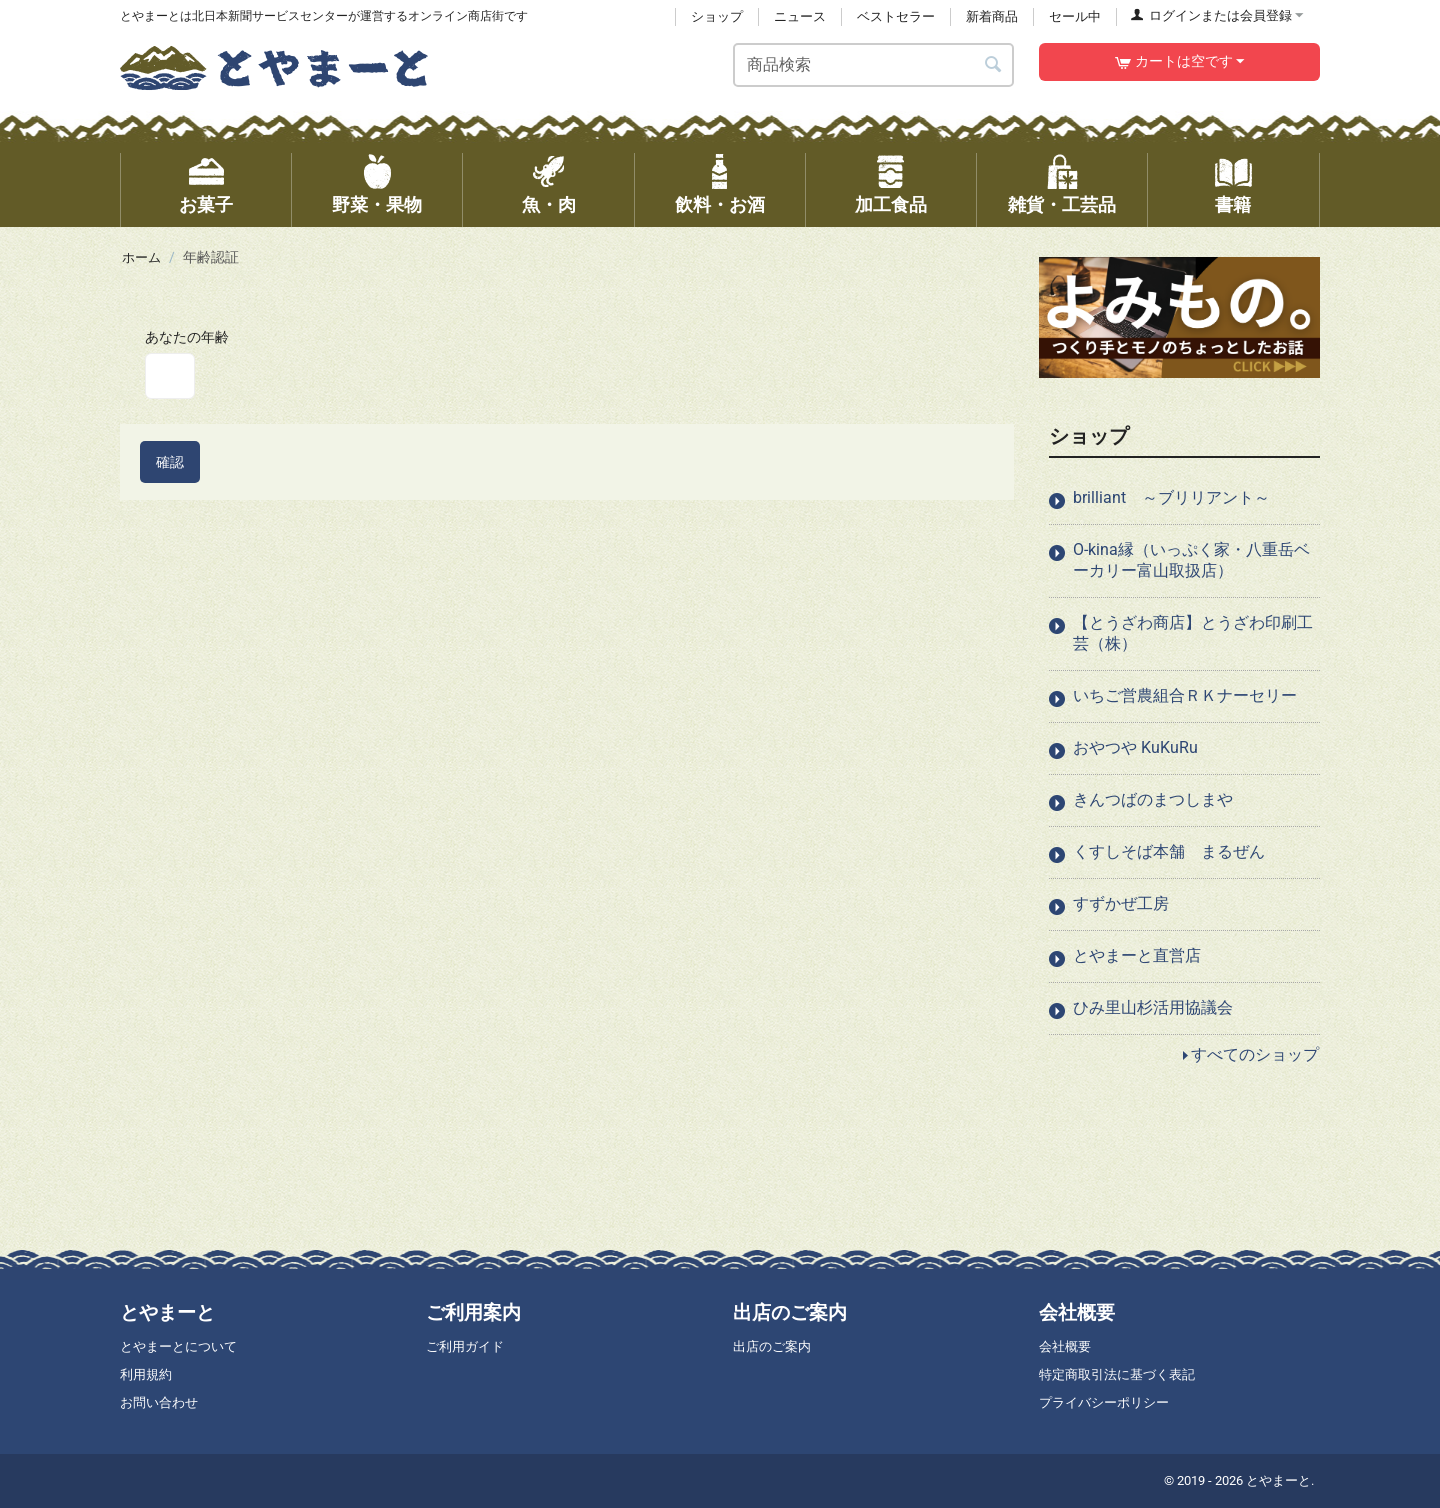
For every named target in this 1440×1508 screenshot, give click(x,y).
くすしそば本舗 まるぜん (1169, 851)
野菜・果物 (377, 205)
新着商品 (992, 16)
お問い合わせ (159, 1402)
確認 (170, 462)
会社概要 (1065, 1346)
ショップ (717, 16)
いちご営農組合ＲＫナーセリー (1185, 695)
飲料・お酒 (720, 205)
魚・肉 (549, 205)
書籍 (1233, 205)
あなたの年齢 (187, 337)
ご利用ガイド (465, 1346)
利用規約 (146, 1374)
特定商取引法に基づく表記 (1117, 1374)
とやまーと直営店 (1137, 955)
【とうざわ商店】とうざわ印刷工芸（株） (1193, 633)
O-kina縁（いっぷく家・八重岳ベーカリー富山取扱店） (1191, 560)
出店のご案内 (772, 1346)
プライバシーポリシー (1104, 1402)
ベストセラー (896, 16)
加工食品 (891, 205)
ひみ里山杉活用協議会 (1153, 1007)
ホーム (143, 257)
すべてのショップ (1255, 1054)
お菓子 (206, 205)
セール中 (1075, 16)
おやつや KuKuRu (1135, 747)
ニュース (800, 16)
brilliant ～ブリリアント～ (1171, 497)
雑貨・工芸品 (1062, 205)
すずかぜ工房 (1121, 903)
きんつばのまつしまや (1153, 799)
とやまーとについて (178, 1346)
